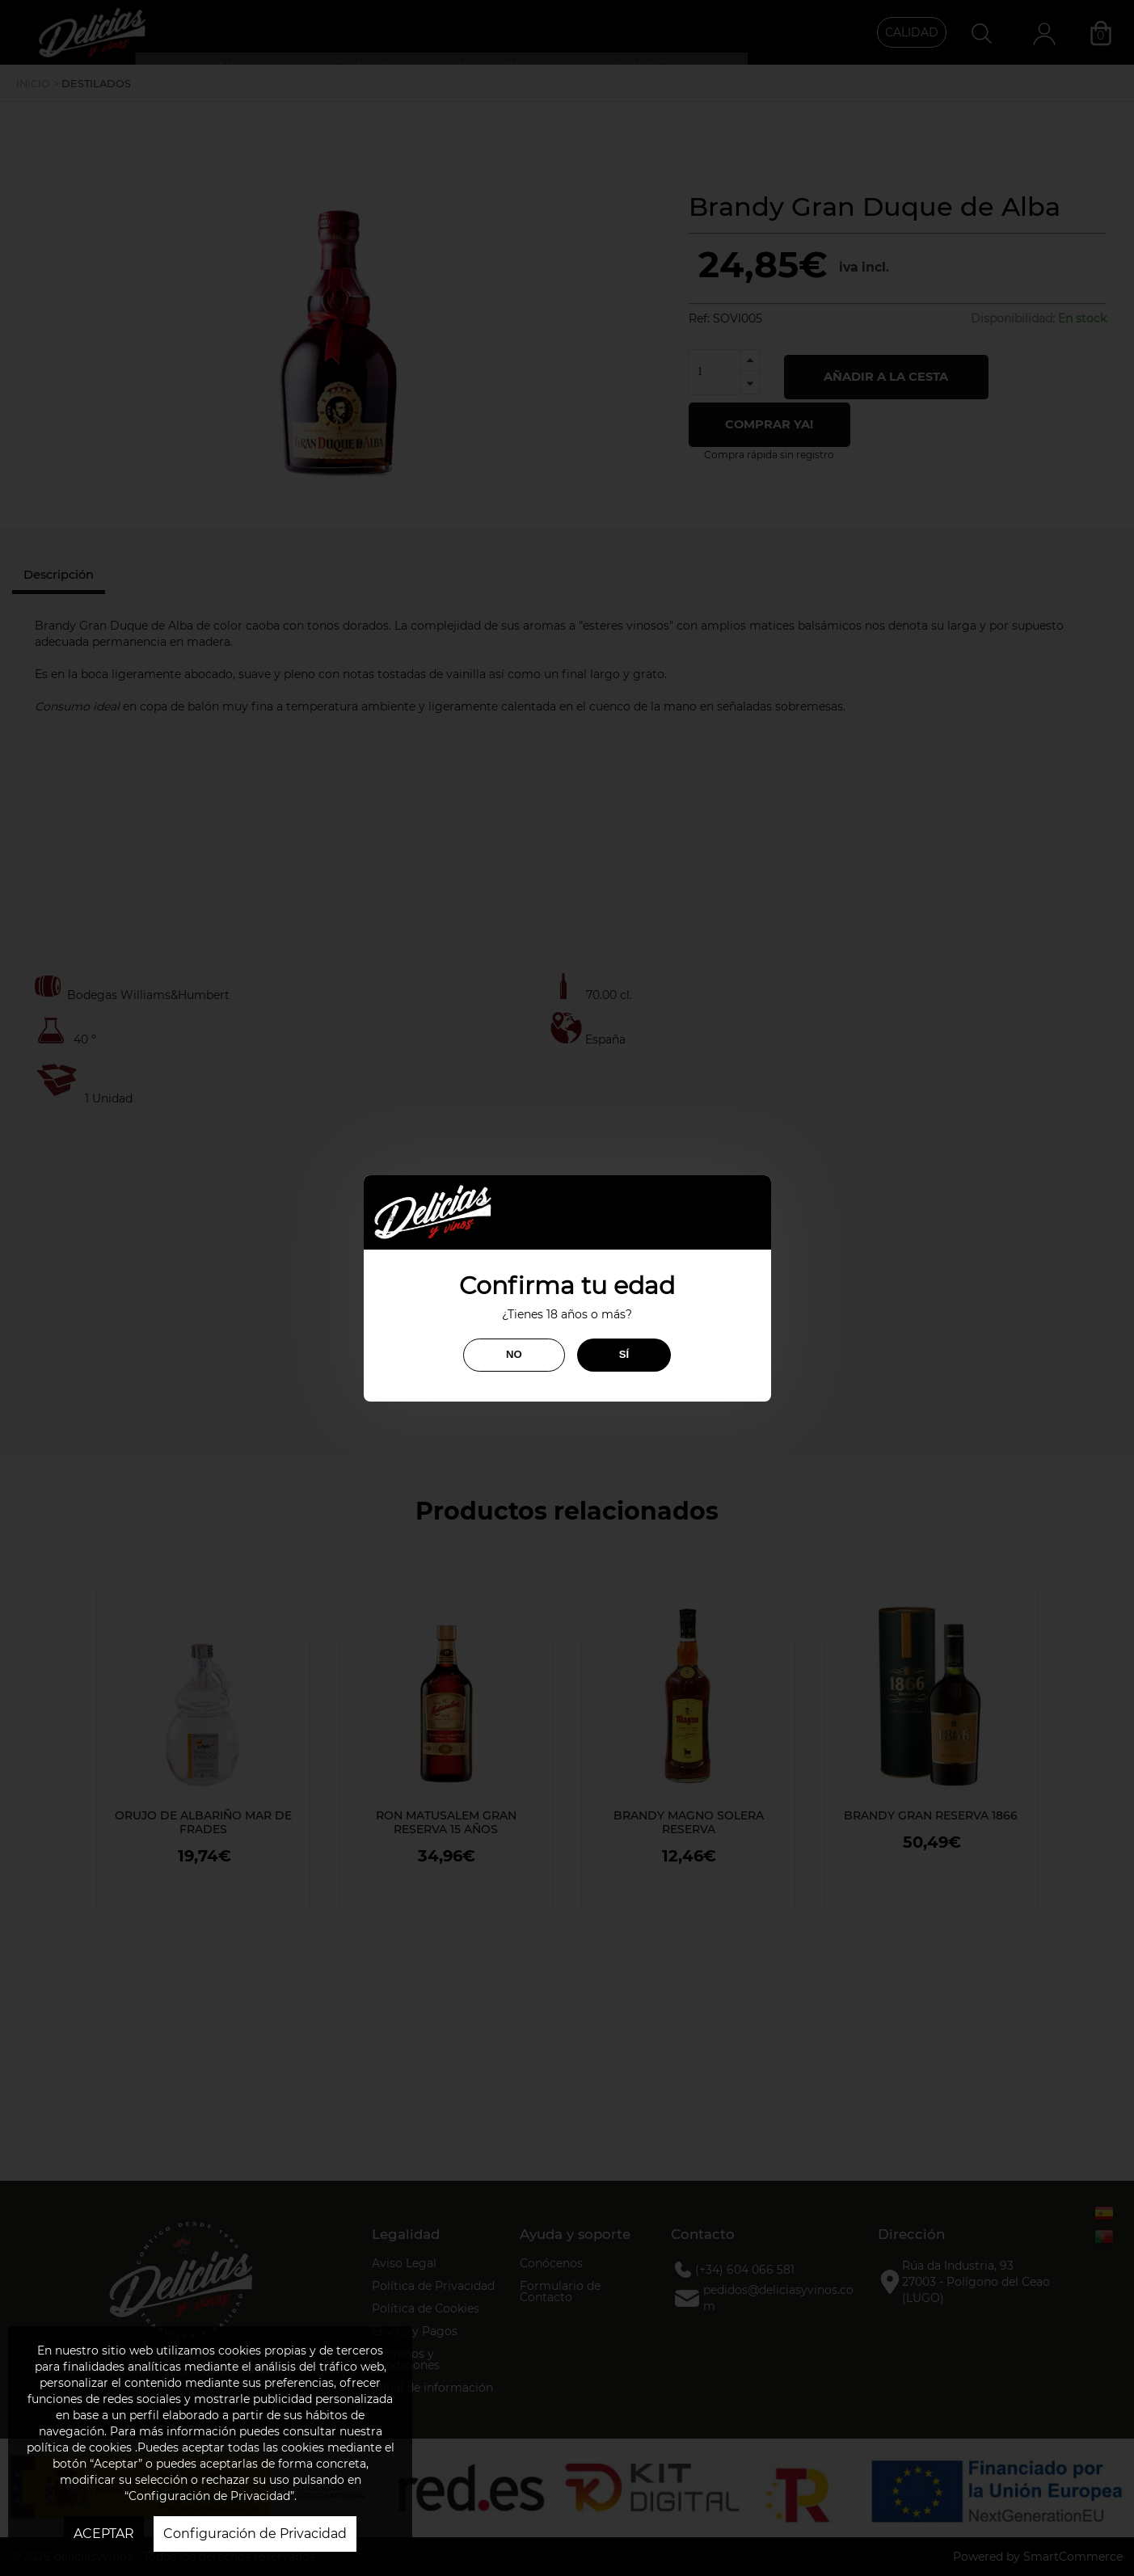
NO (514, 1354)
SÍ (624, 1354)
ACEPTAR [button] (104, 2533)
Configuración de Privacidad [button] (255, 2533)
